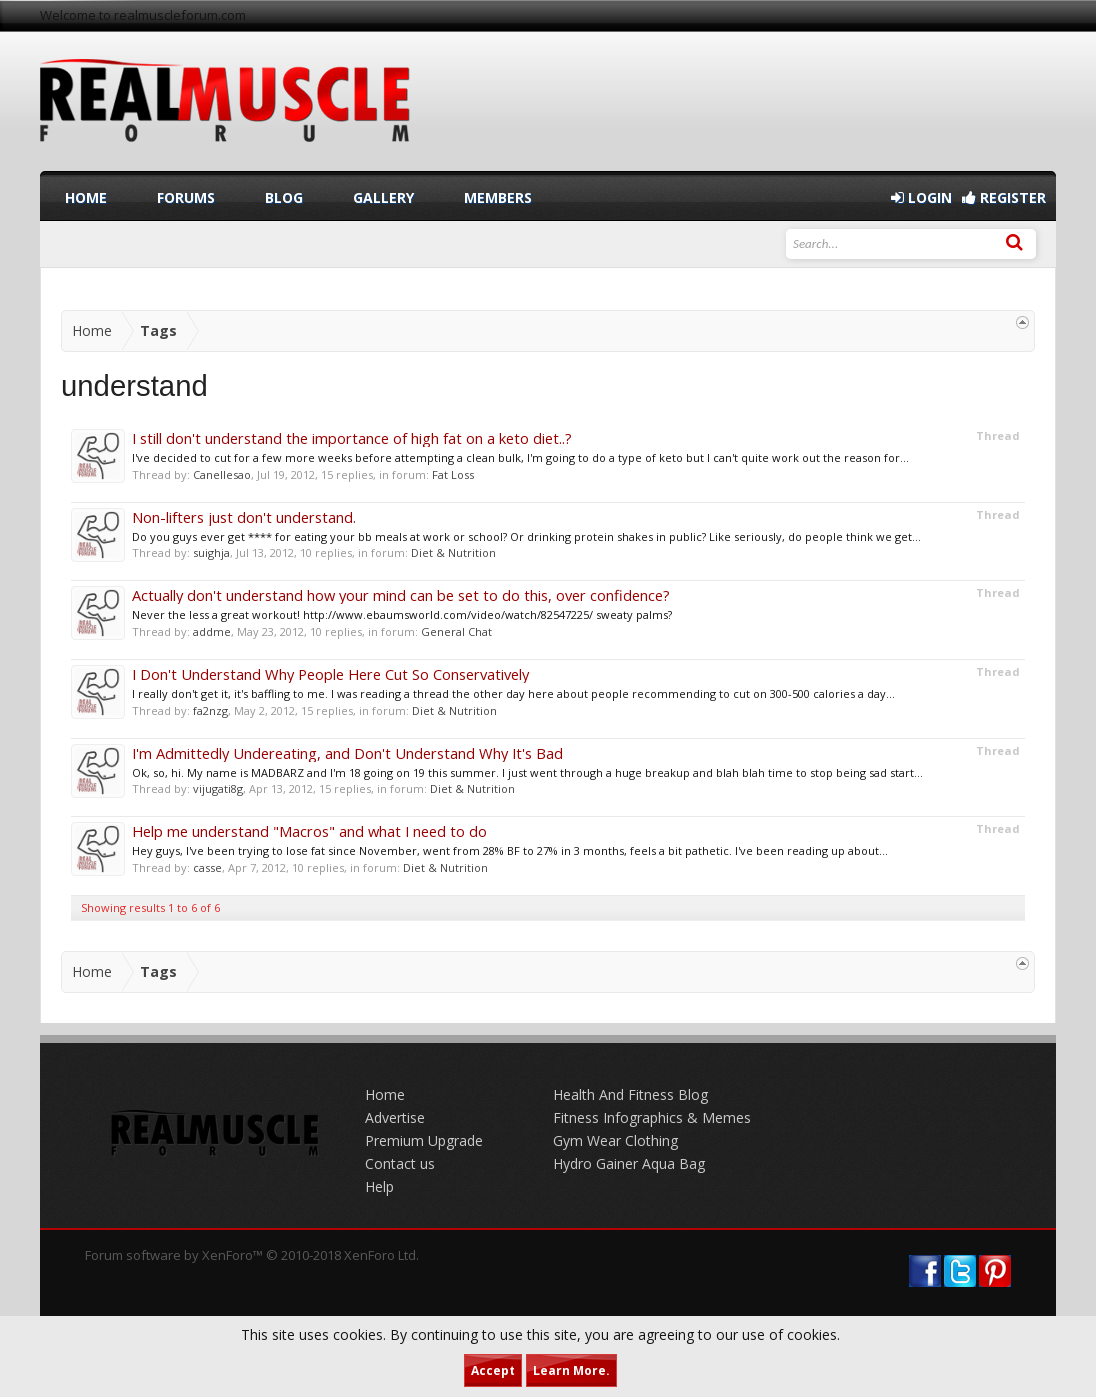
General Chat (456, 631)
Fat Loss (453, 474)
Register (1004, 197)
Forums (186, 197)
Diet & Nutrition (453, 552)
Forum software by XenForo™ (252, 1255)
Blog (284, 197)
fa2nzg (210, 710)
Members (498, 197)
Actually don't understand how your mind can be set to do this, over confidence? (401, 595)
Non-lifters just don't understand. (244, 517)
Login (921, 197)
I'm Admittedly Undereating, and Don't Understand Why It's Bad (347, 753)
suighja (211, 552)
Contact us (400, 1163)
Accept (493, 1370)
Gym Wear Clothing (615, 1140)
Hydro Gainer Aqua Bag (629, 1163)
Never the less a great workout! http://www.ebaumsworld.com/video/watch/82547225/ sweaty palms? (402, 614)
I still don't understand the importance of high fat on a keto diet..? (352, 438)
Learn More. (571, 1370)
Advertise (395, 1117)
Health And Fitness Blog (630, 1094)
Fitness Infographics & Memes (652, 1117)
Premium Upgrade (424, 1140)
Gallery (383, 197)
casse (207, 867)
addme (212, 631)
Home (86, 197)
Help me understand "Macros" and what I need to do (309, 831)
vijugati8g (218, 788)
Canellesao (222, 474)
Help (379, 1186)
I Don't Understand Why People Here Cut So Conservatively (330, 674)
